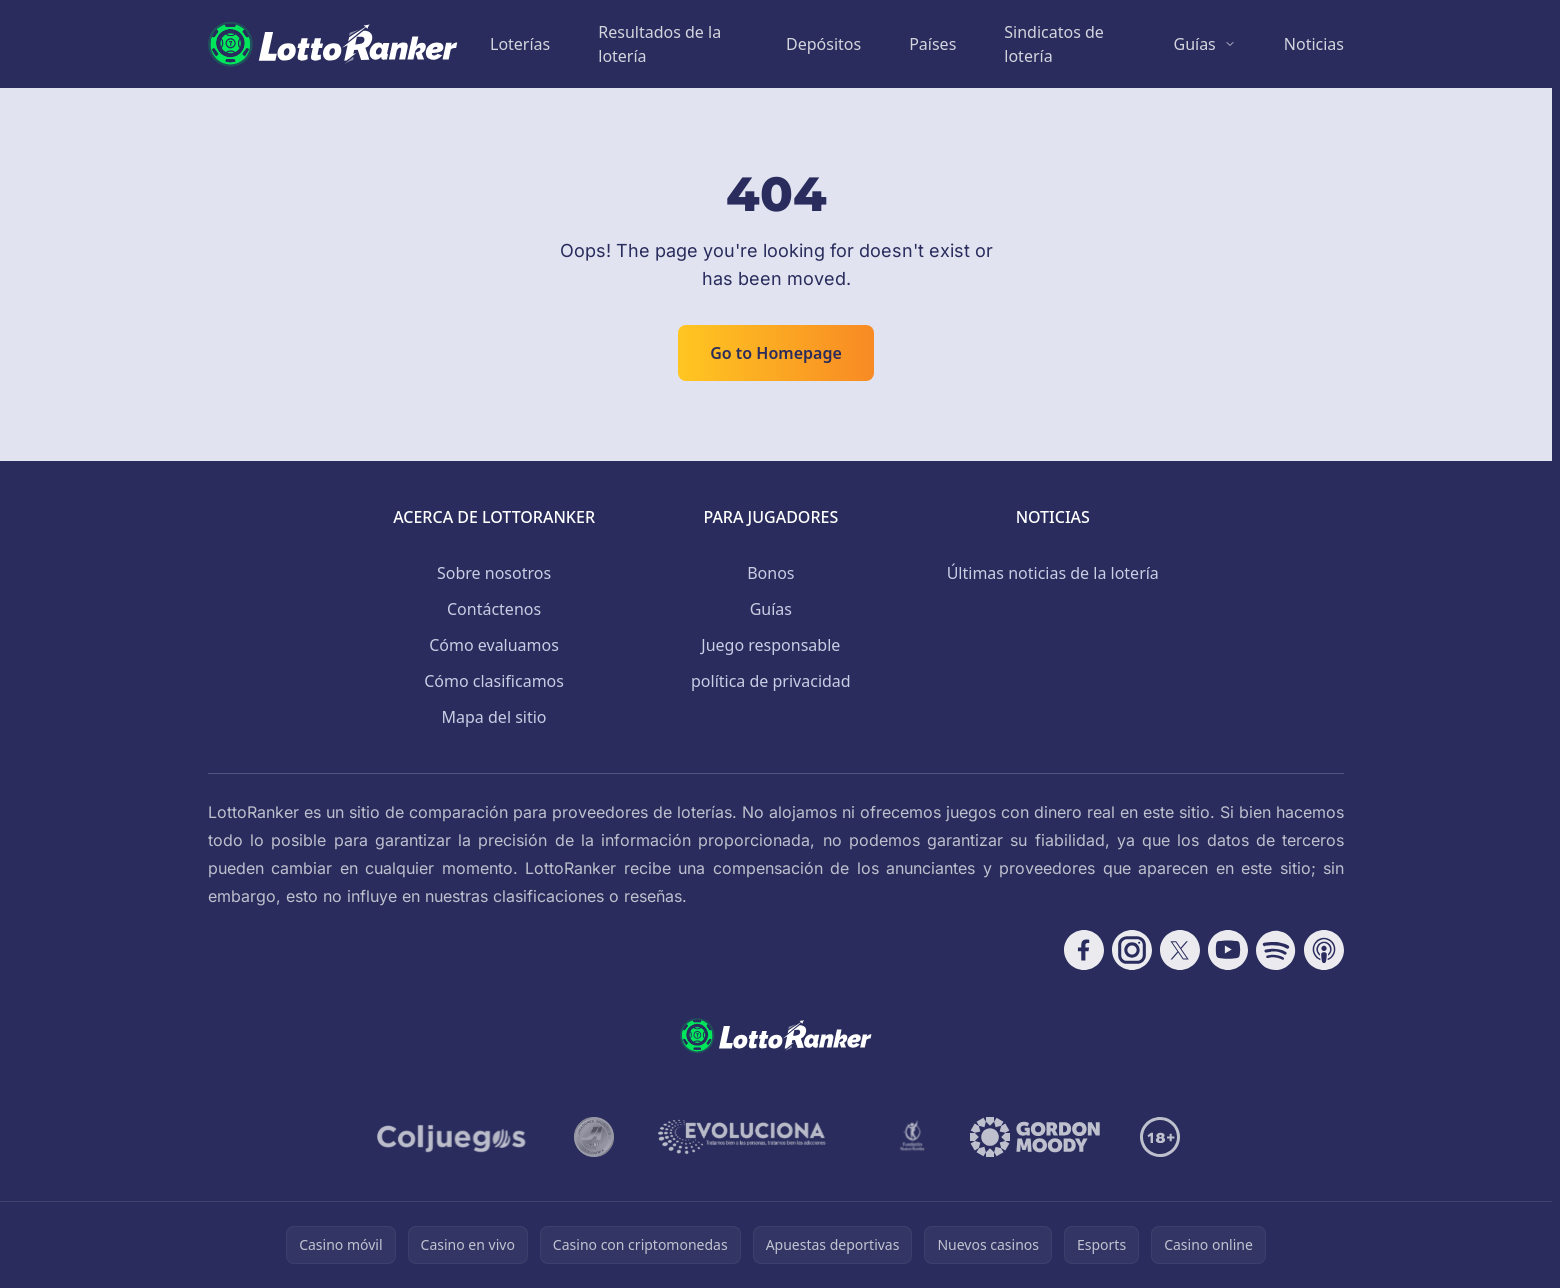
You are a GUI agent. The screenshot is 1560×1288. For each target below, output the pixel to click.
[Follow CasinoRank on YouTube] (1228, 950)
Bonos (770, 573)
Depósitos (823, 44)
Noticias (1314, 44)
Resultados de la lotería (659, 44)
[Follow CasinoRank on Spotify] (1276, 950)
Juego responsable (770, 645)
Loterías (520, 44)
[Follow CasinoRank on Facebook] (1084, 950)
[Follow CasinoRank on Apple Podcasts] (1324, 950)
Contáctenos (494, 609)
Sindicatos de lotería (1054, 44)
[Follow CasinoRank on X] (1180, 950)
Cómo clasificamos (494, 681)
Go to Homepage (776, 353)
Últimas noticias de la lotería (1053, 573)
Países (932, 44)
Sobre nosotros (494, 573)
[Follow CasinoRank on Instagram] (1132, 950)
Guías (1194, 44)
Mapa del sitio (494, 717)
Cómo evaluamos (494, 645)
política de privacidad (771, 681)
